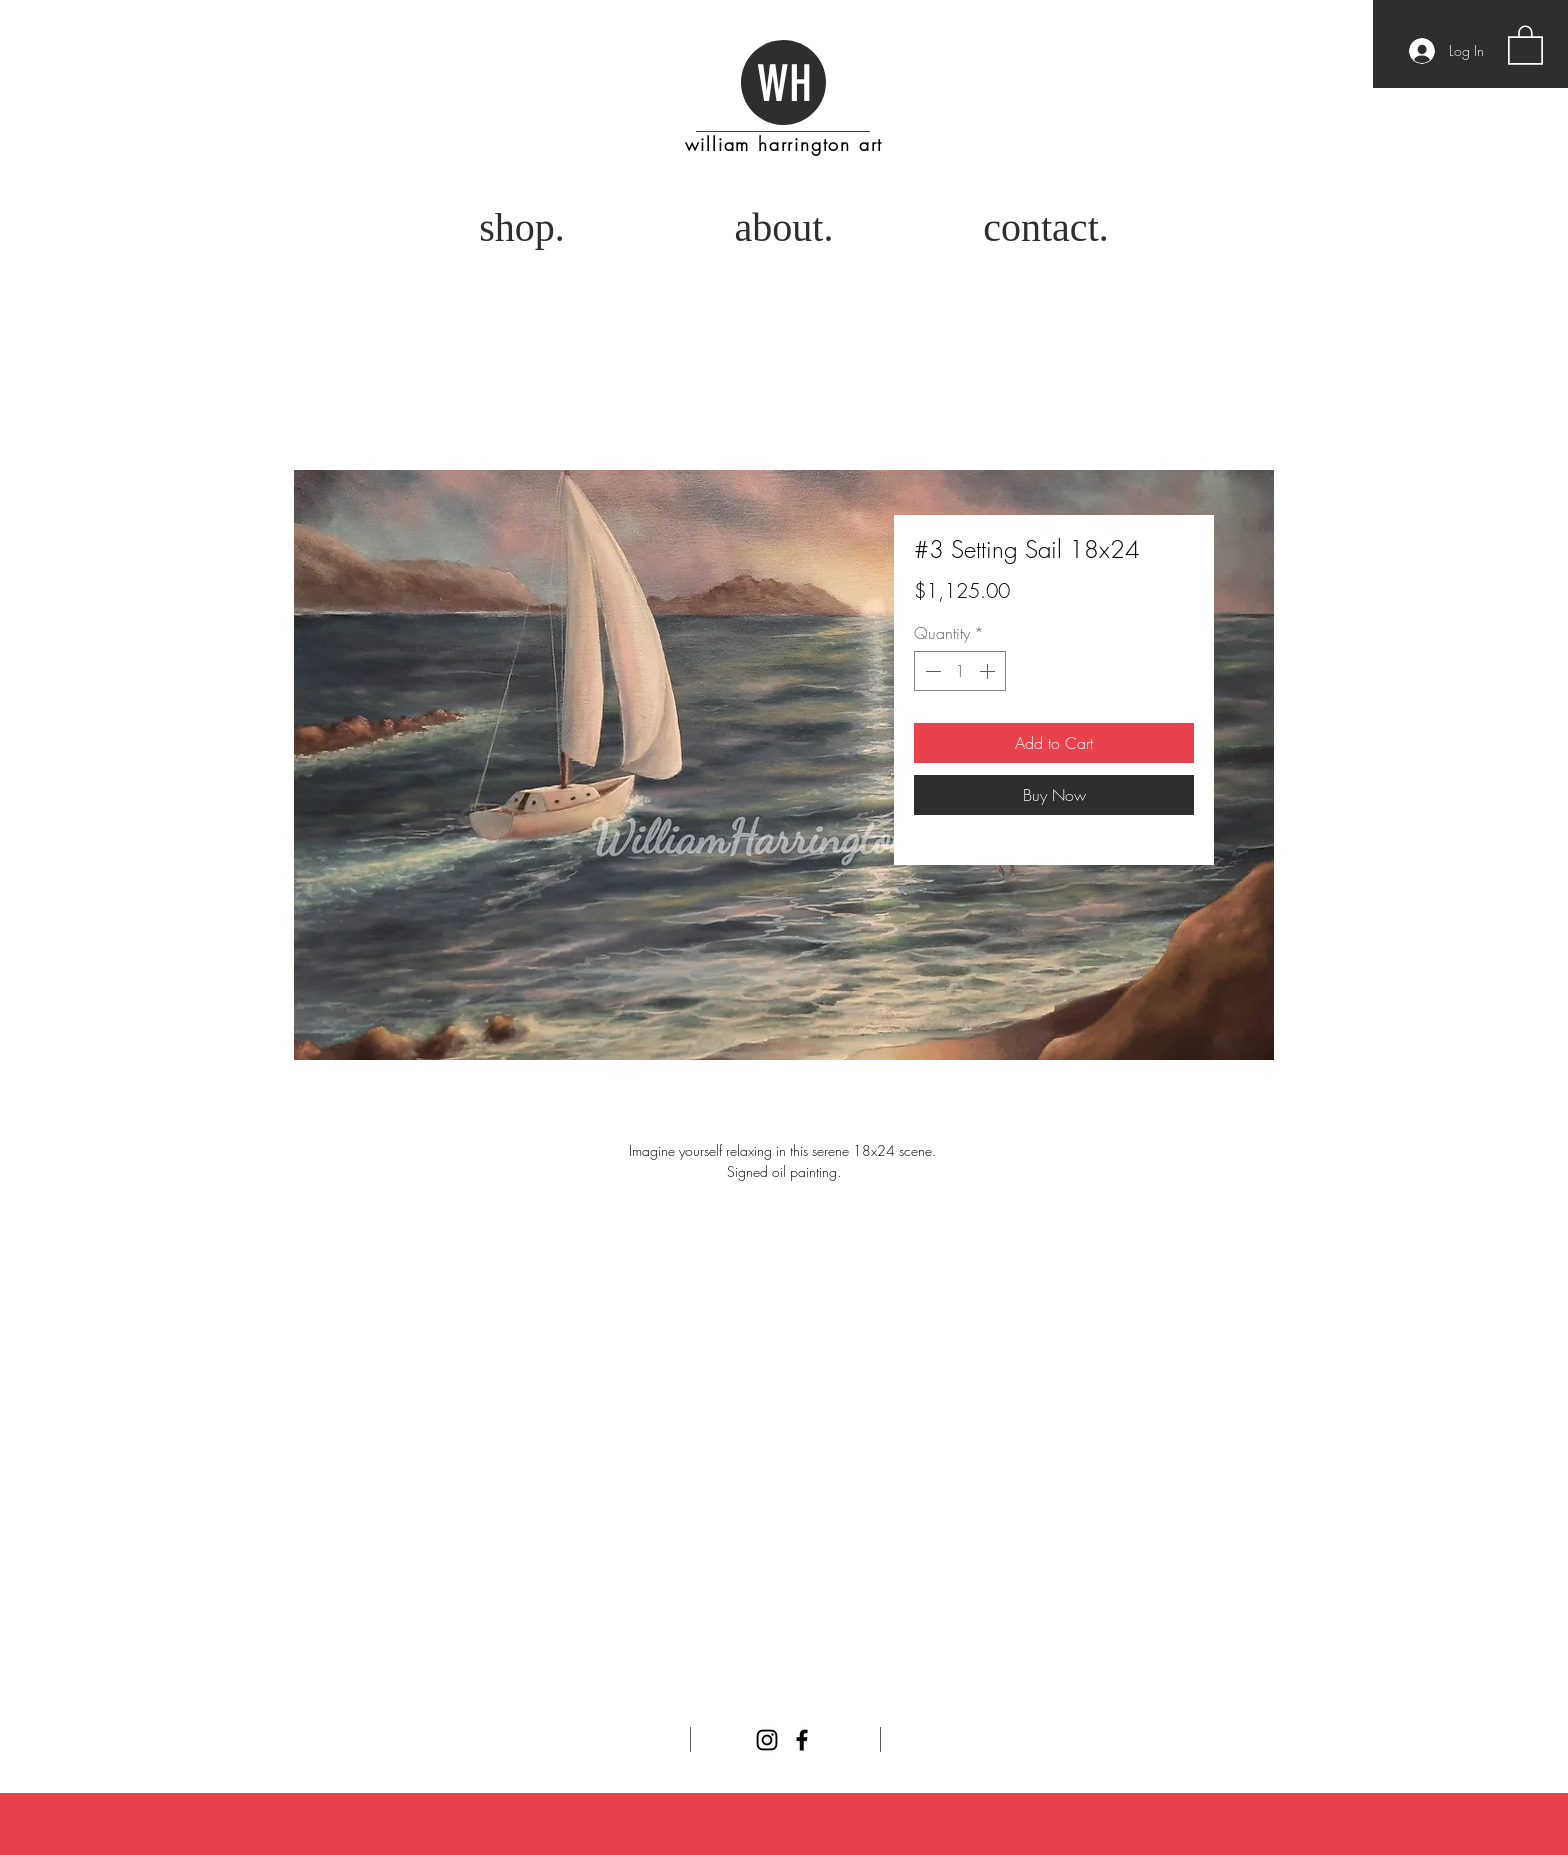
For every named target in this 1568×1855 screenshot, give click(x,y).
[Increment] (989, 671)
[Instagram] (767, 1740)
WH (784, 84)
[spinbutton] (960, 671)
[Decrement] (931, 671)
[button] (1525, 44)
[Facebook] (802, 1740)
